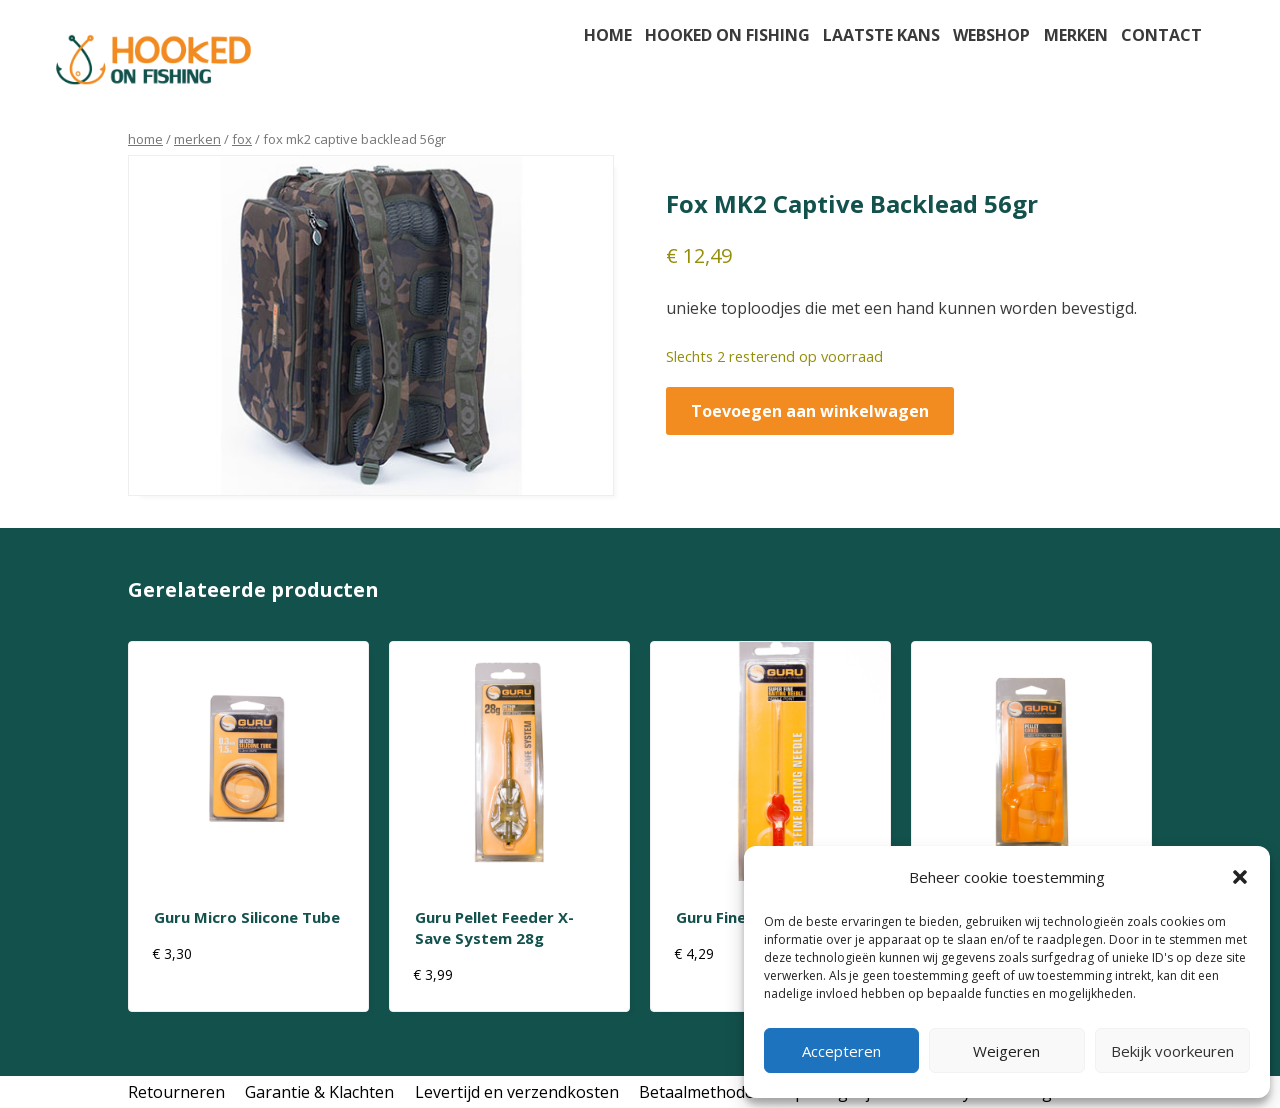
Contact (1161, 35)
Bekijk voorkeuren (1172, 1051)
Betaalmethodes (700, 1092)
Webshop (991, 35)
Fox (242, 139)
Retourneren (176, 1092)
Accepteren (841, 1051)
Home (608, 35)
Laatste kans (881, 35)
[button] (1240, 877)
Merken (1076, 35)
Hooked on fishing (727, 35)
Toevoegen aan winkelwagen (810, 411)
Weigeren (1006, 1051)
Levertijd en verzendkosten (517, 1092)
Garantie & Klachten (319, 1092)
